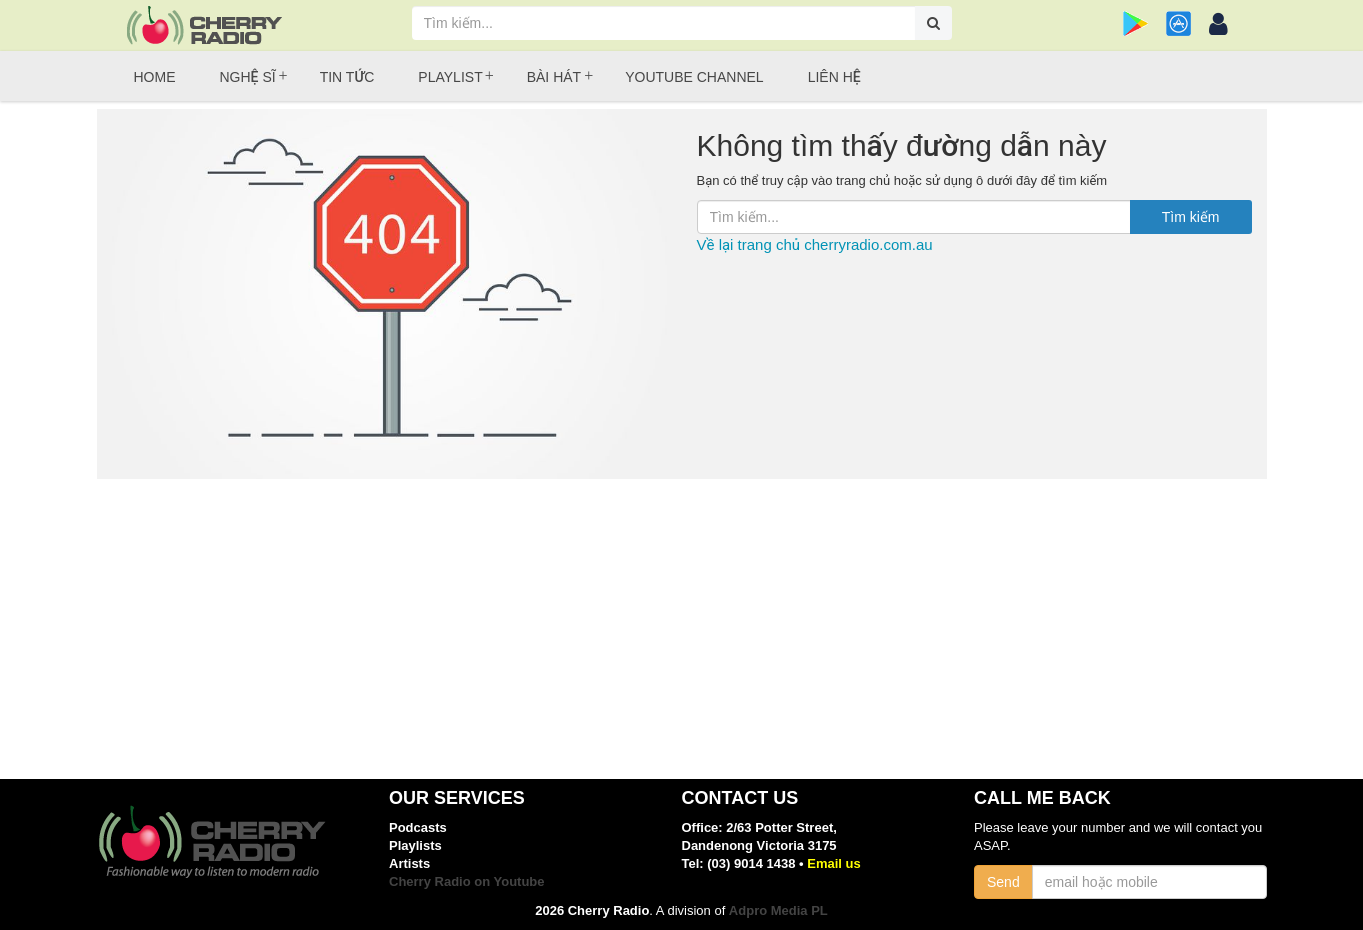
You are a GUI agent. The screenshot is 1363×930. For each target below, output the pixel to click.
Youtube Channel (694, 77)
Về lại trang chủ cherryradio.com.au (815, 244)
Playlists (415, 845)
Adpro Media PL (778, 910)
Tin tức (347, 77)
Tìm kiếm (1191, 217)
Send (1003, 882)
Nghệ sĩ (248, 77)
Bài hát (554, 77)
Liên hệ (834, 77)
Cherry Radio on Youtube (467, 881)
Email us (833, 863)
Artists (409, 863)
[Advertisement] (682, 629)
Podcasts (418, 827)
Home (155, 77)
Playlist (450, 77)
